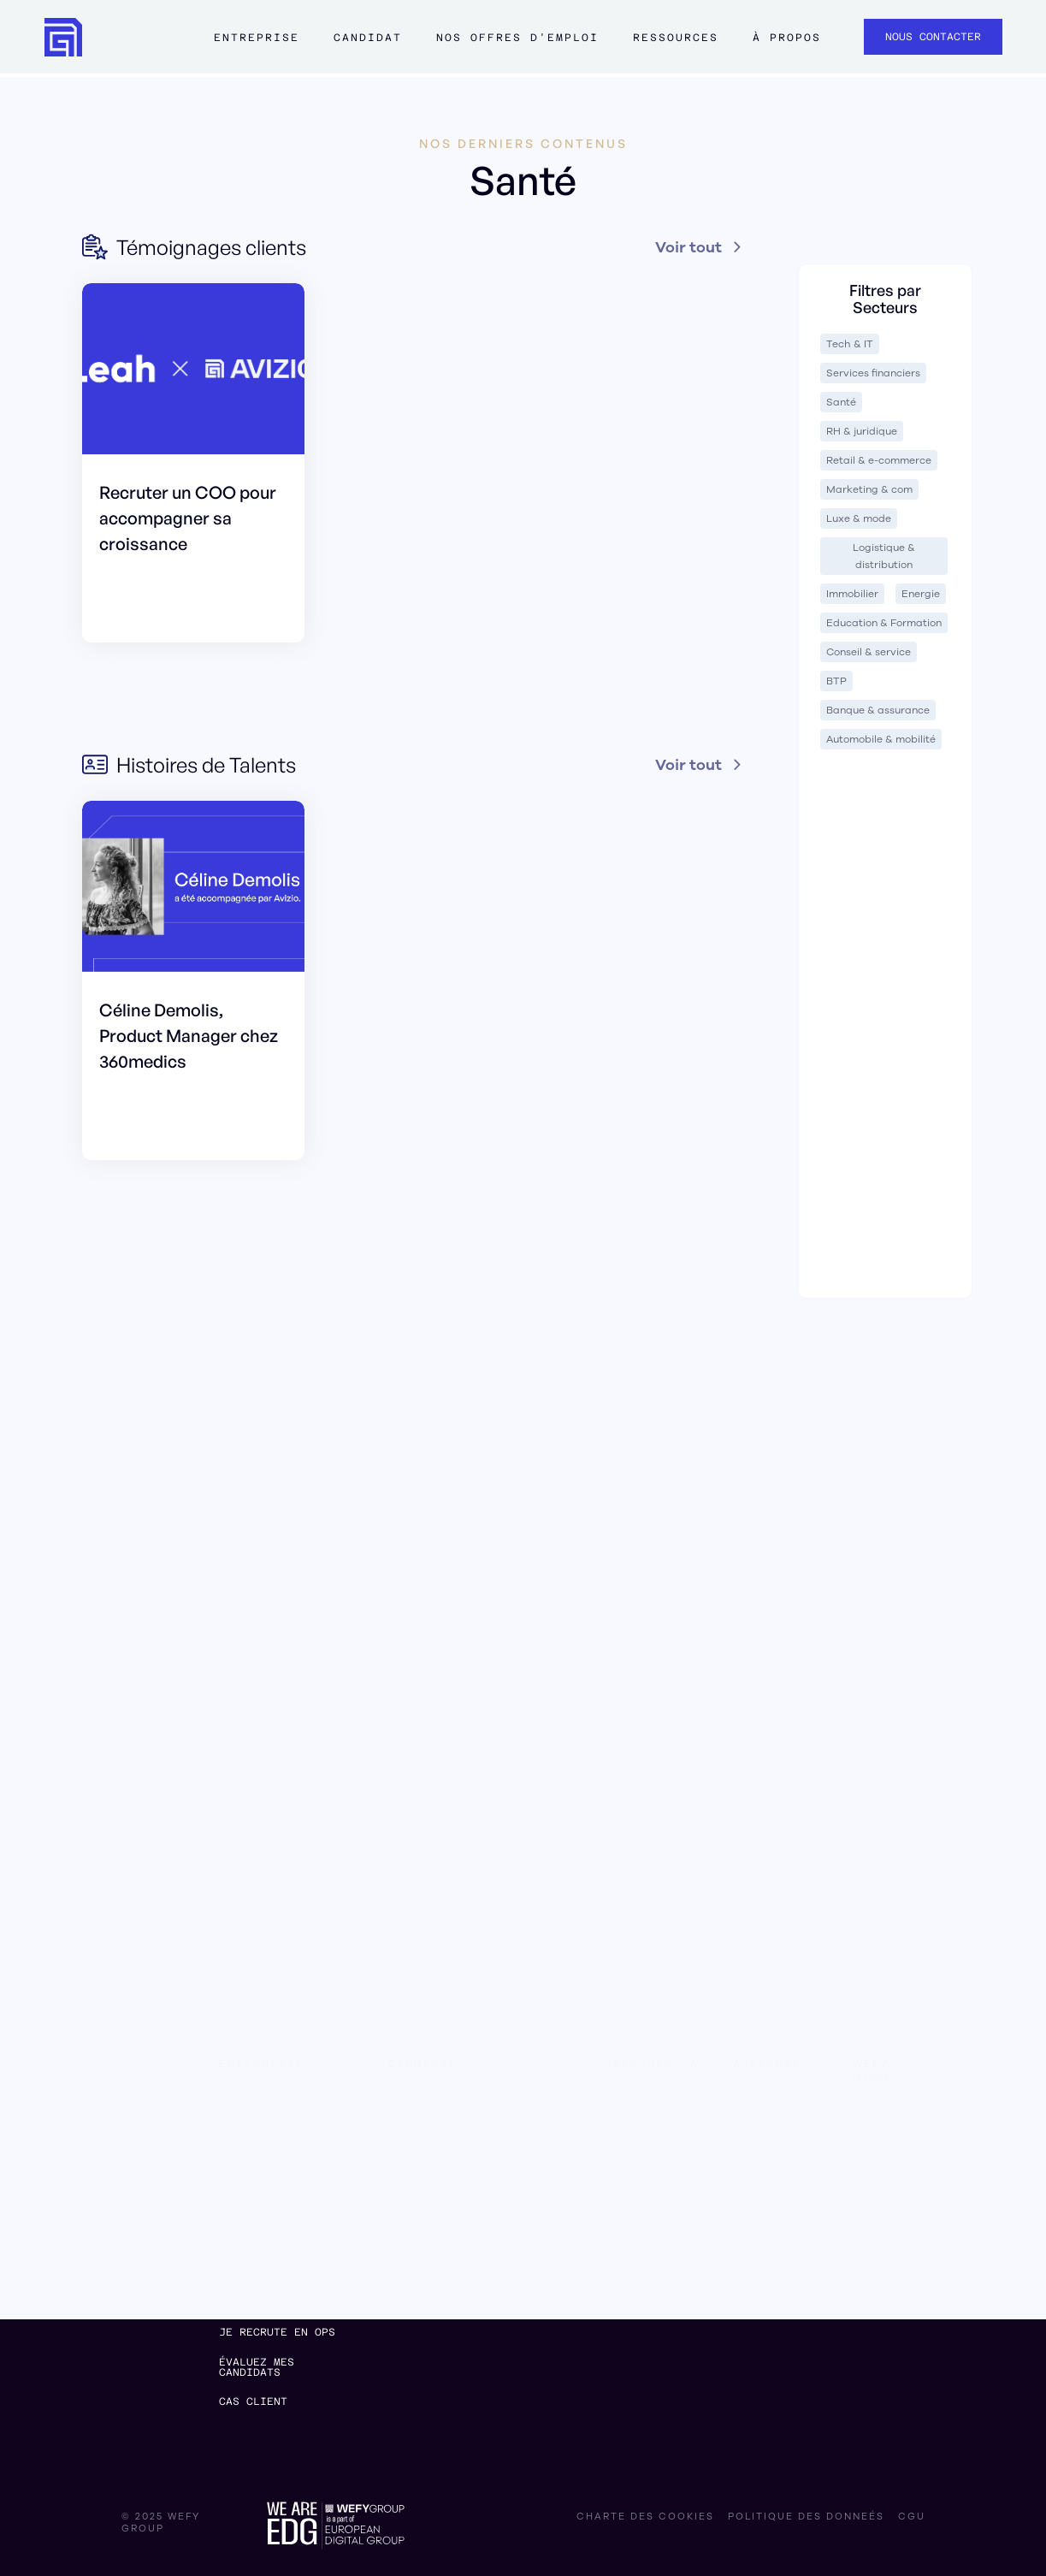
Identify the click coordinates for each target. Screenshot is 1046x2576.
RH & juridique (861, 431)
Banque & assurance (878, 710)
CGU (911, 2517)
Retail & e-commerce (878, 460)
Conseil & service (868, 652)
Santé (841, 402)
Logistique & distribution (884, 556)
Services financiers (873, 373)
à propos (787, 38)
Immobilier (852, 594)
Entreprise (256, 38)
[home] (63, 37)
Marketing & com (869, 489)
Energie (920, 594)
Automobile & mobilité (881, 739)
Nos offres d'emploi (517, 38)
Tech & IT (849, 344)
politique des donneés (806, 2517)
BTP (836, 681)
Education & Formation (884, 623)
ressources (675, 38)
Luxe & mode (858, 518)
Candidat (368, 38)
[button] (256, 45)
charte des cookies (645, 2517)
